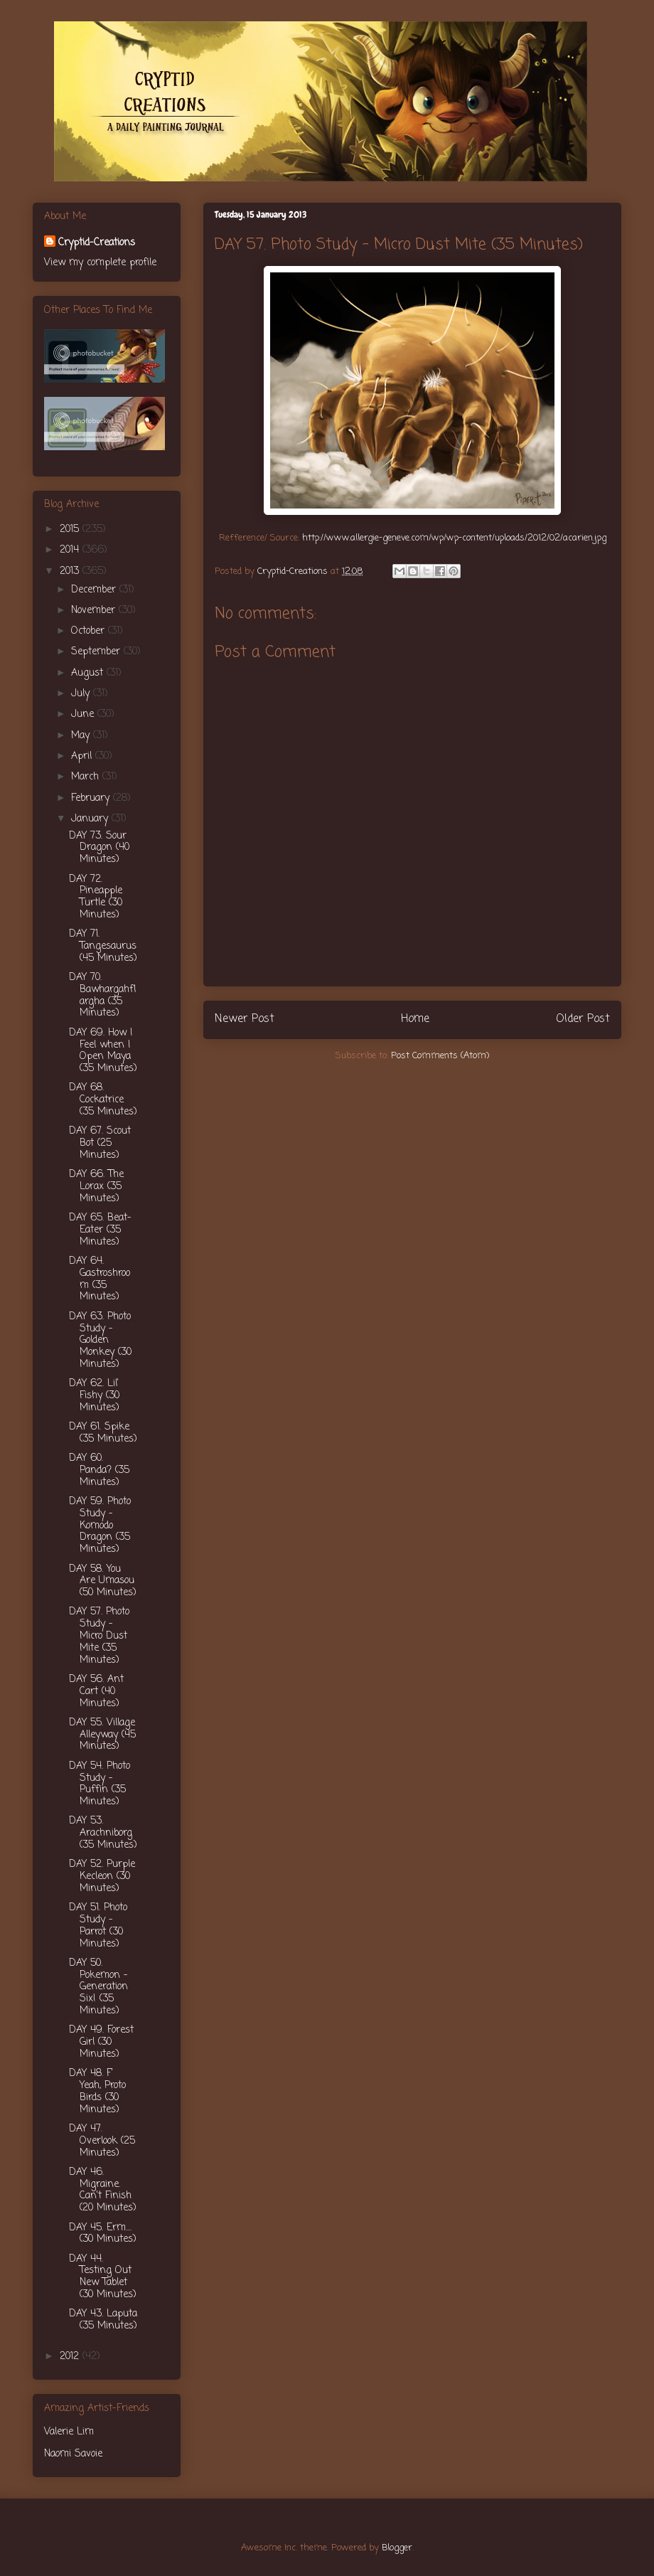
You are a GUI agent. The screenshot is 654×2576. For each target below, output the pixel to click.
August (89, 673)
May (82, 735)
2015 (71, 529)
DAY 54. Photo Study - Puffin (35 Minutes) (99, 1784)
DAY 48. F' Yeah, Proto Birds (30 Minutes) (97, 2091)
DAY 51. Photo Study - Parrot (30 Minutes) (98, 1925)
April (83, 756)
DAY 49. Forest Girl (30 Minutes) (101, 2042)
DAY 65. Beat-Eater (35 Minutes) (100, 1230)
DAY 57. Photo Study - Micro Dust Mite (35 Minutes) (99, 1635)
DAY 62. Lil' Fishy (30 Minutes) (94, 1395)
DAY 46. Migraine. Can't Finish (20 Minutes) (102, 2190)
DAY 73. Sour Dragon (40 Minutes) (99, 848)
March (86, 777)
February (92, 798)
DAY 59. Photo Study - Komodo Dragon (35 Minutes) (100, 1525)
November (95, 610)
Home (415, 1019)
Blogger (397, 2548)
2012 (71, 2356)
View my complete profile (100, 262)
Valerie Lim (69, 2432)
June (84, 714)
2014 (71, 550)
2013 (71, 571)
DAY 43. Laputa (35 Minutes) (103, 2319)
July (82, 693)
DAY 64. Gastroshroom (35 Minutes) (99, 1279)
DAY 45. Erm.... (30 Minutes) (102, 2233)
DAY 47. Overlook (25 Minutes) (102, 2141)
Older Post (583, 1019)
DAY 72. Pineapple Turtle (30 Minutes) (95, 897)
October (89, 631)
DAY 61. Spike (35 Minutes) (103, 1433)
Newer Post (244, 1019)
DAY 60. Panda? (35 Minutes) (99, 1470)
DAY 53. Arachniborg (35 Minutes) (103, 1833)
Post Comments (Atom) (440, 1056)
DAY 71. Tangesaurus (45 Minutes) (103, 946)
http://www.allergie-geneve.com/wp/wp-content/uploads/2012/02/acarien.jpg (454, 538)
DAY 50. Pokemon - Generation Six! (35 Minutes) (98, 1987)
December (95, 589)
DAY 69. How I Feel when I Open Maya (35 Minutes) (103, 1051)
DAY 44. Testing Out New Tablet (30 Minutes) (102, 2277)
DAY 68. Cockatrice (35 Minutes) (103, 1099)
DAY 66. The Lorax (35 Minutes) (96, 1186)
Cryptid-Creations (96, 242)
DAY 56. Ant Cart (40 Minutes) (96, 1691)
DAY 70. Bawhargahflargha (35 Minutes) (102, 995)
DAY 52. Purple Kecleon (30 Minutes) (102, 1876)
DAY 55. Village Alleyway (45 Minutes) (102, 1735)
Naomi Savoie (73, 2454)
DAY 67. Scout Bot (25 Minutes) (100, 1143)
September (97, 651)
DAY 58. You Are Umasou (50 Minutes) (102, 1581)
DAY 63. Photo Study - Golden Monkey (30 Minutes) (100, 1340)
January (91, 818)
